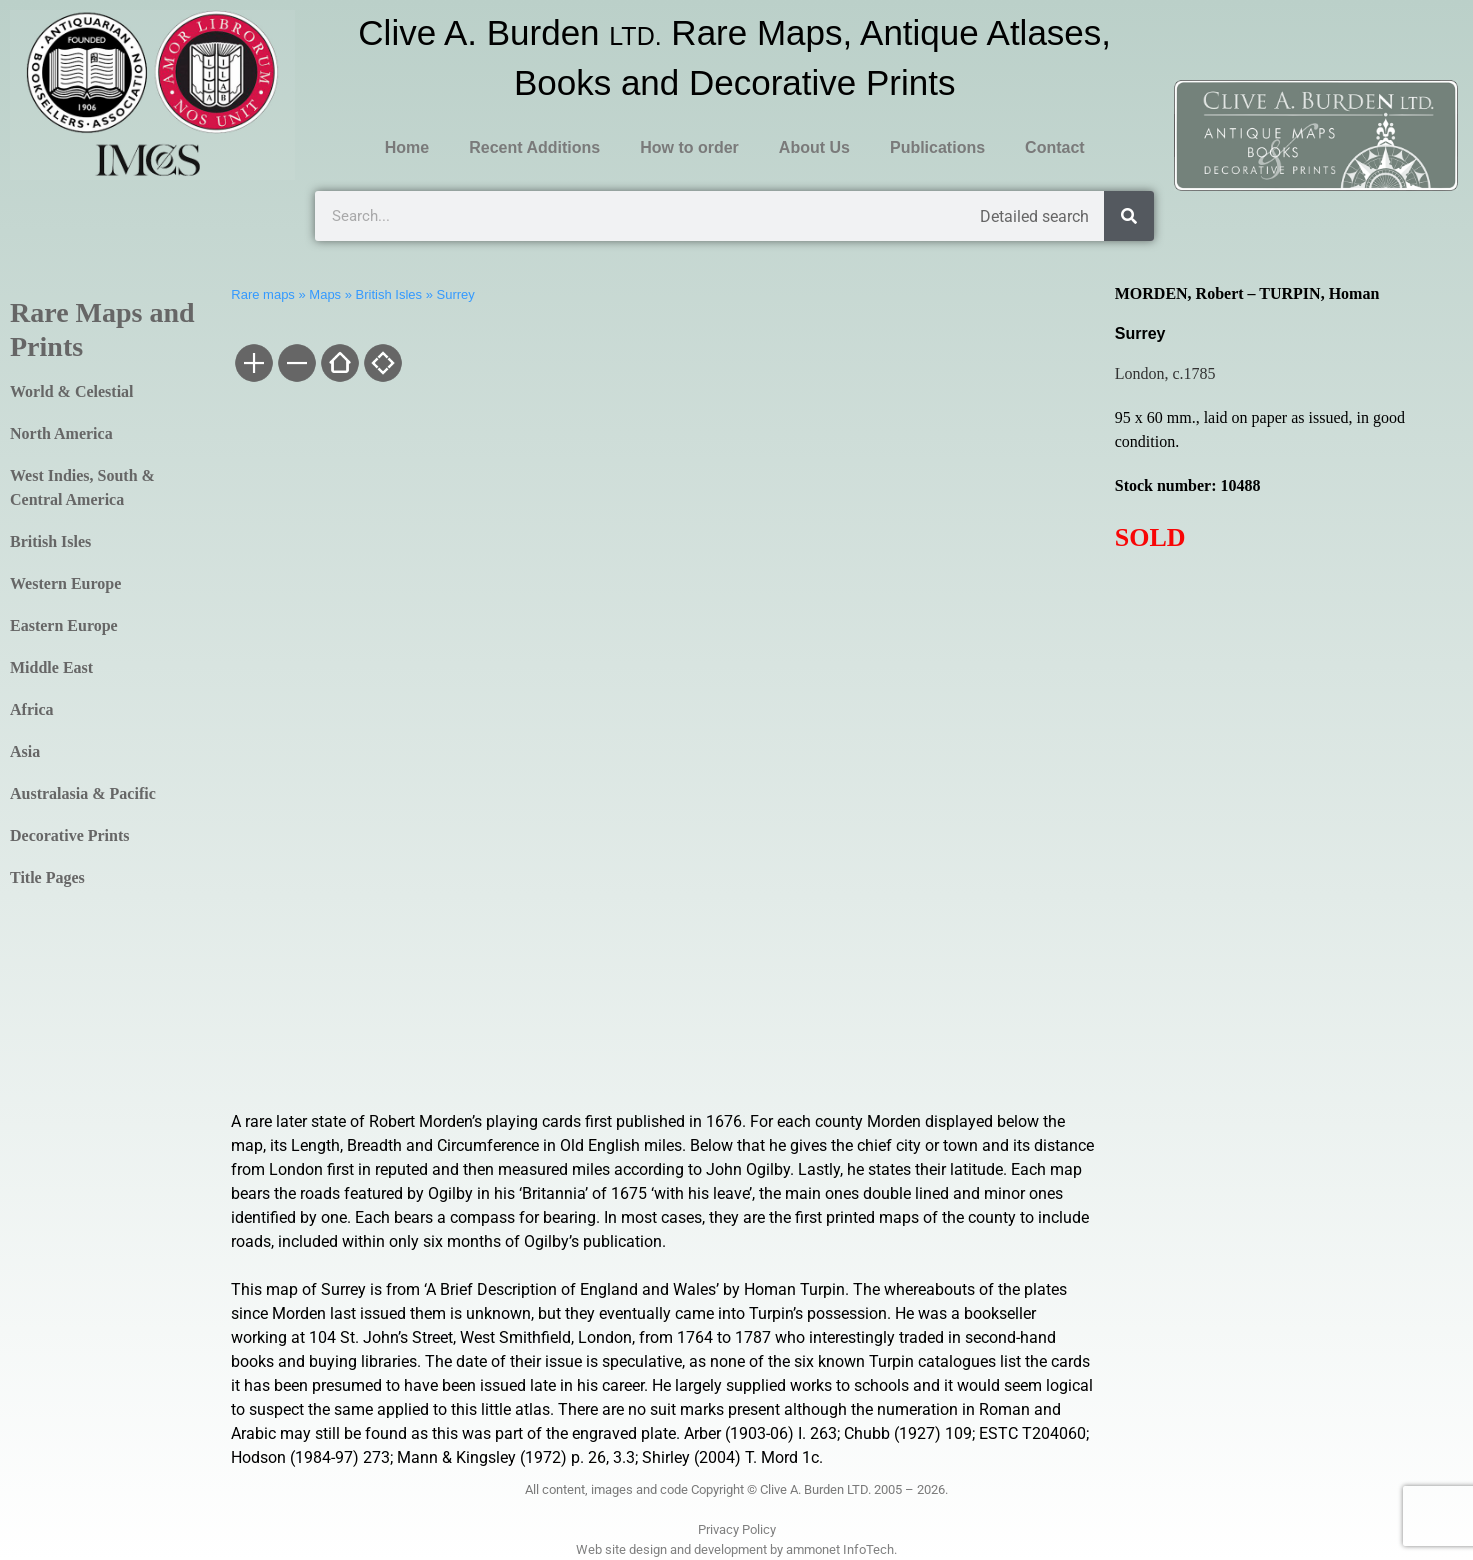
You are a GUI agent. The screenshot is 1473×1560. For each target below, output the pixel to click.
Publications (937, 147)
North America (61, 433)
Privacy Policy (737, 1529)
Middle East (51, 667)
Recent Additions (534, 147)
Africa (32, 709)
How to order (689, 147)
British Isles (50, 541)
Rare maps (263, 294)
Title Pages (47, 877)
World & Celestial (72, 391)
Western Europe (65, 583)
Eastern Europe (64, 625)
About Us (814, 147)
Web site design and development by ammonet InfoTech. (736, 1549)
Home (407, 147)
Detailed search (1034, 216)
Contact (1055, 147)
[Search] (1129, 216)
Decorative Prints (70, 835)
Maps (325, 294)
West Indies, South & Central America (82, 487)
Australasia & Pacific (83, 793)
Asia (25, 751)
